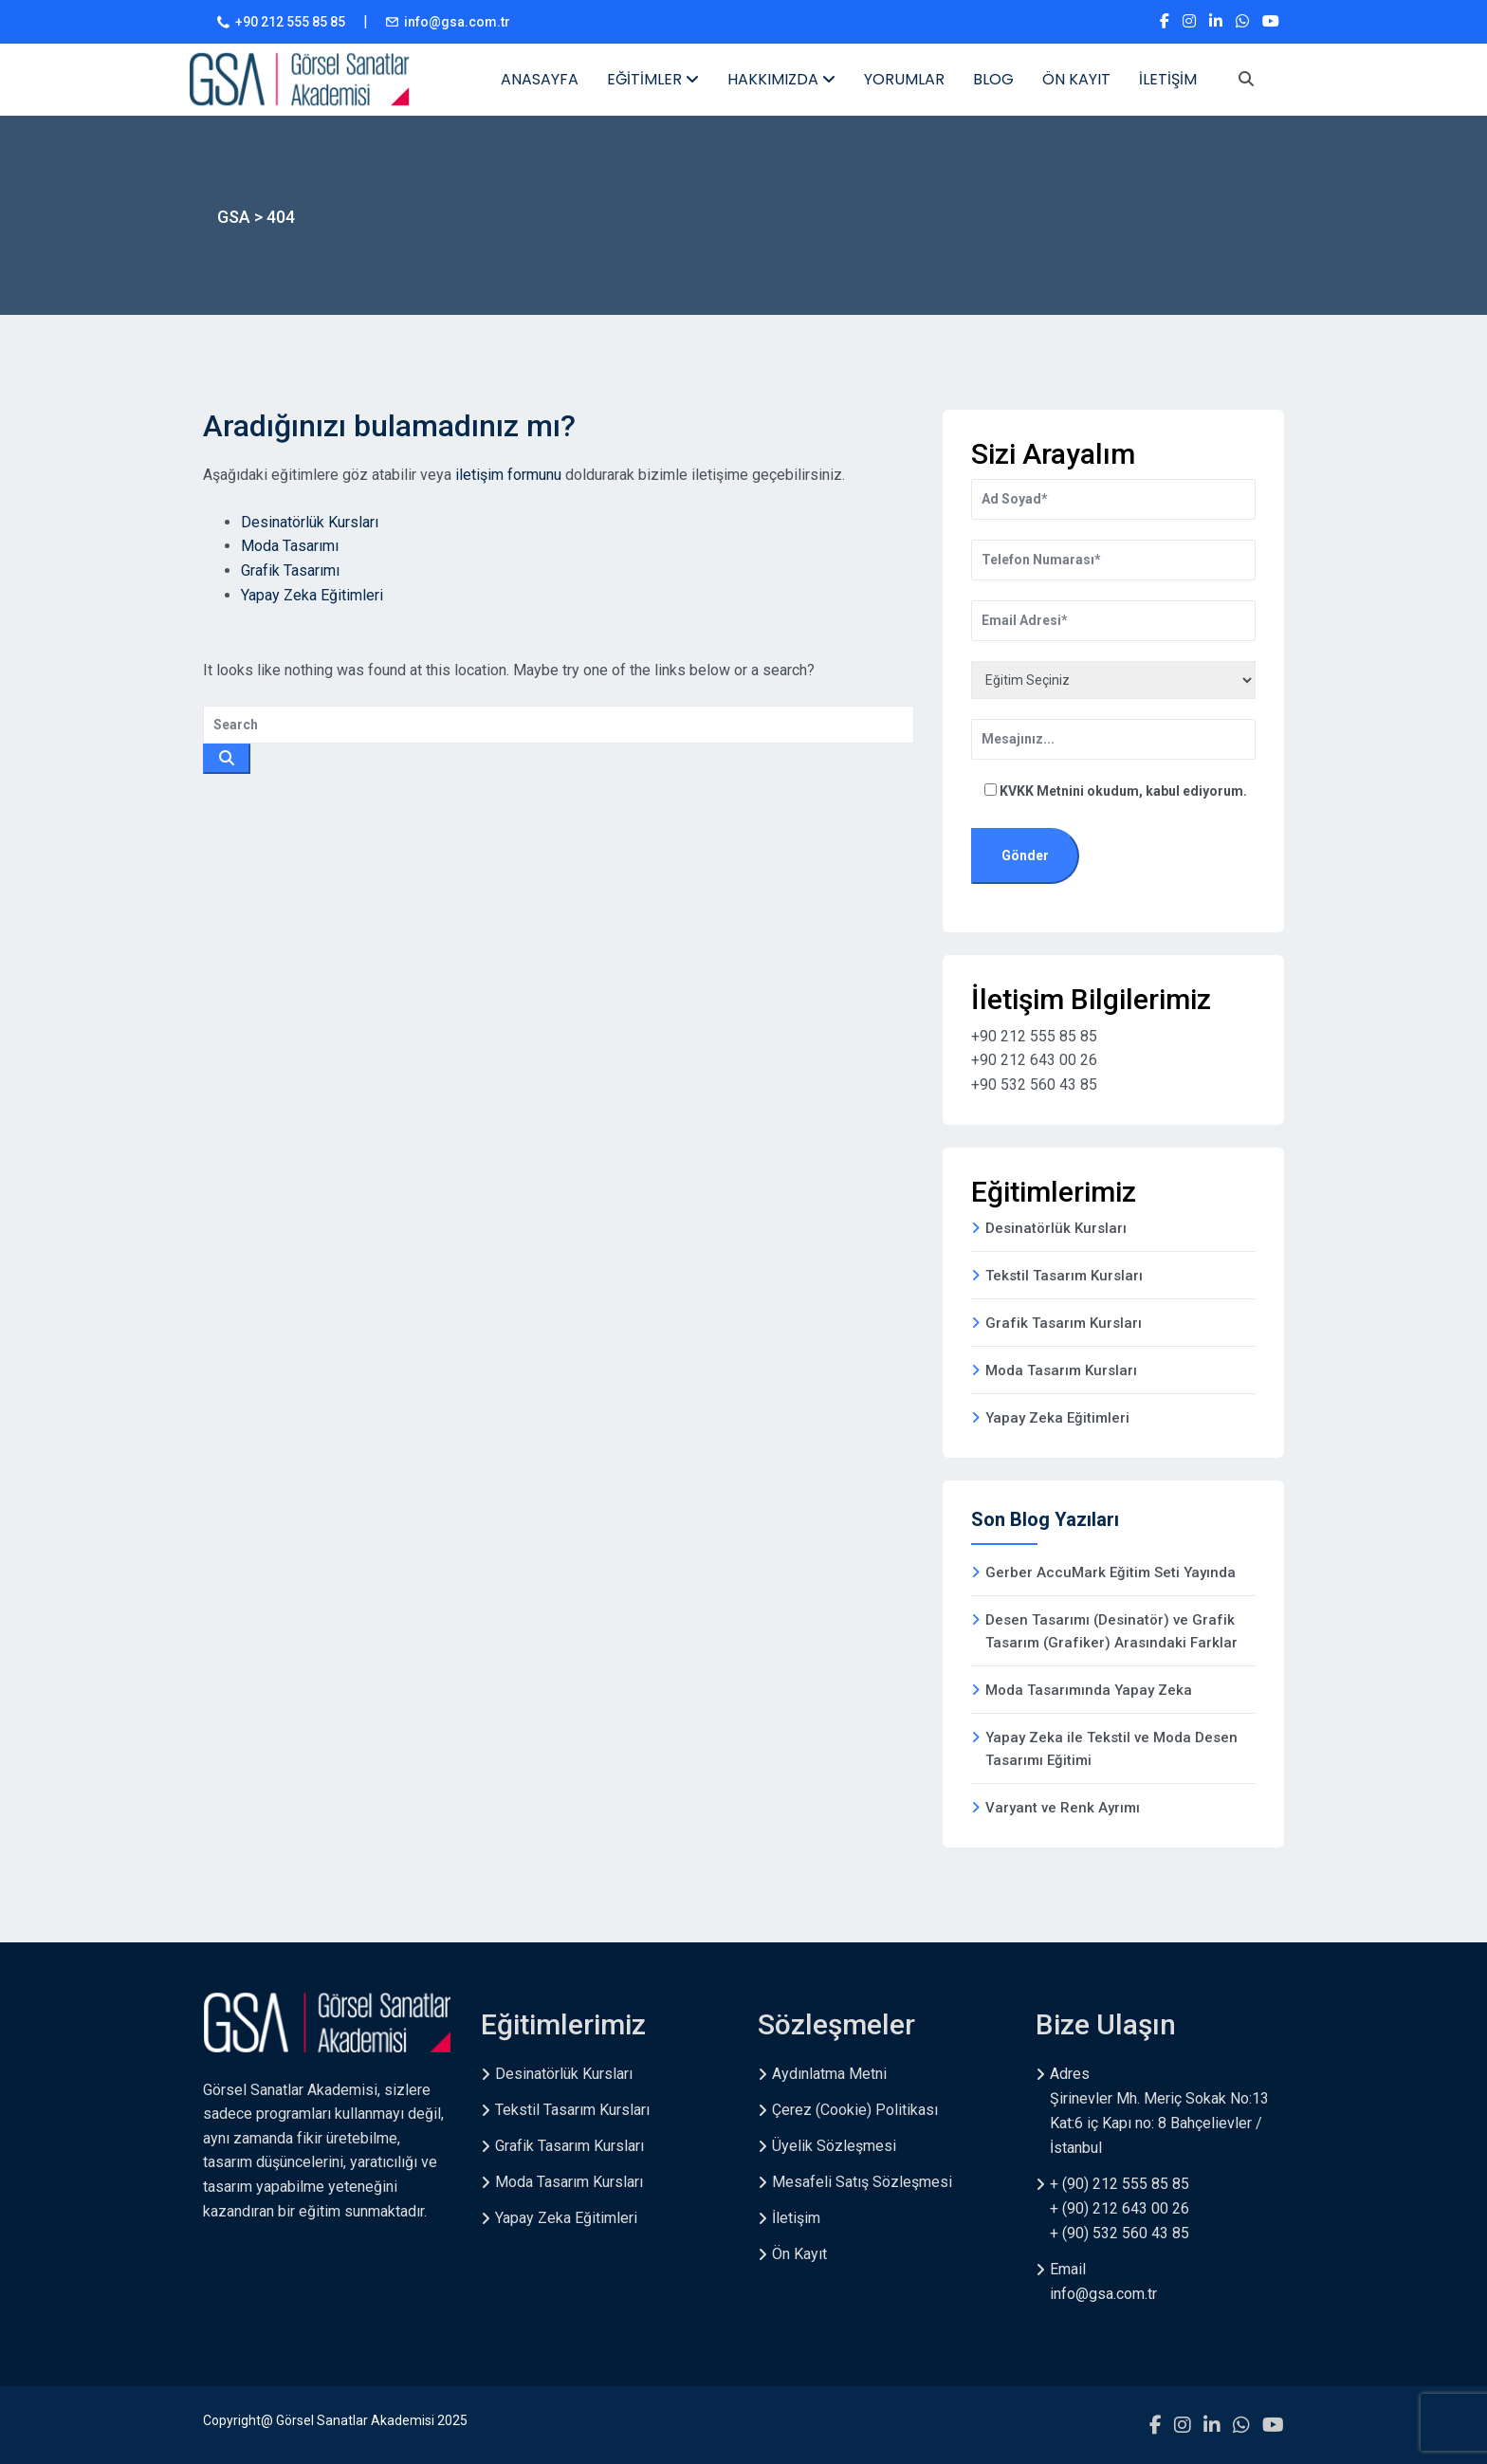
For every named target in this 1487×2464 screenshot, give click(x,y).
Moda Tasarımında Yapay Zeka (1088, 1690)
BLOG (993, 79)
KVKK (1018, 791)
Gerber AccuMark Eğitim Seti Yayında (1110, 1572)
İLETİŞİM (1168, 79)
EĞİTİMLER (653, 79)
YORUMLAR (904, 79)
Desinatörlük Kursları (309, 522)
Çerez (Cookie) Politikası (855, 2110)
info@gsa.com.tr (457, 21)
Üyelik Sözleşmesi (834, 2146)
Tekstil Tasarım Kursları (1064, 1275)
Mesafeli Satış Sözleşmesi (862, 2182)
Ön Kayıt (799, 2254)
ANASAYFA (539, 79)
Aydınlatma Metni (829, 2074)
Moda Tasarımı (290, 546)
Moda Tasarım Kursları (1061, 1370)
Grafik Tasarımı (290, 570)
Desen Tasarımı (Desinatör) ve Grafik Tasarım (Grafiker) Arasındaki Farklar (1111, 1631)
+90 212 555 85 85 (290, 21)
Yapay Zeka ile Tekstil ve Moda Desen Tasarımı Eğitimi (1111, 1749)
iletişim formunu (508, 475)
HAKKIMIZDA (781, 79)
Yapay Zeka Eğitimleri (312, 595)
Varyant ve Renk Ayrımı (1062, 1807)
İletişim (796, 2218)
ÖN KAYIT (1076, 79)
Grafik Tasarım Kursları (1063, 1323)
